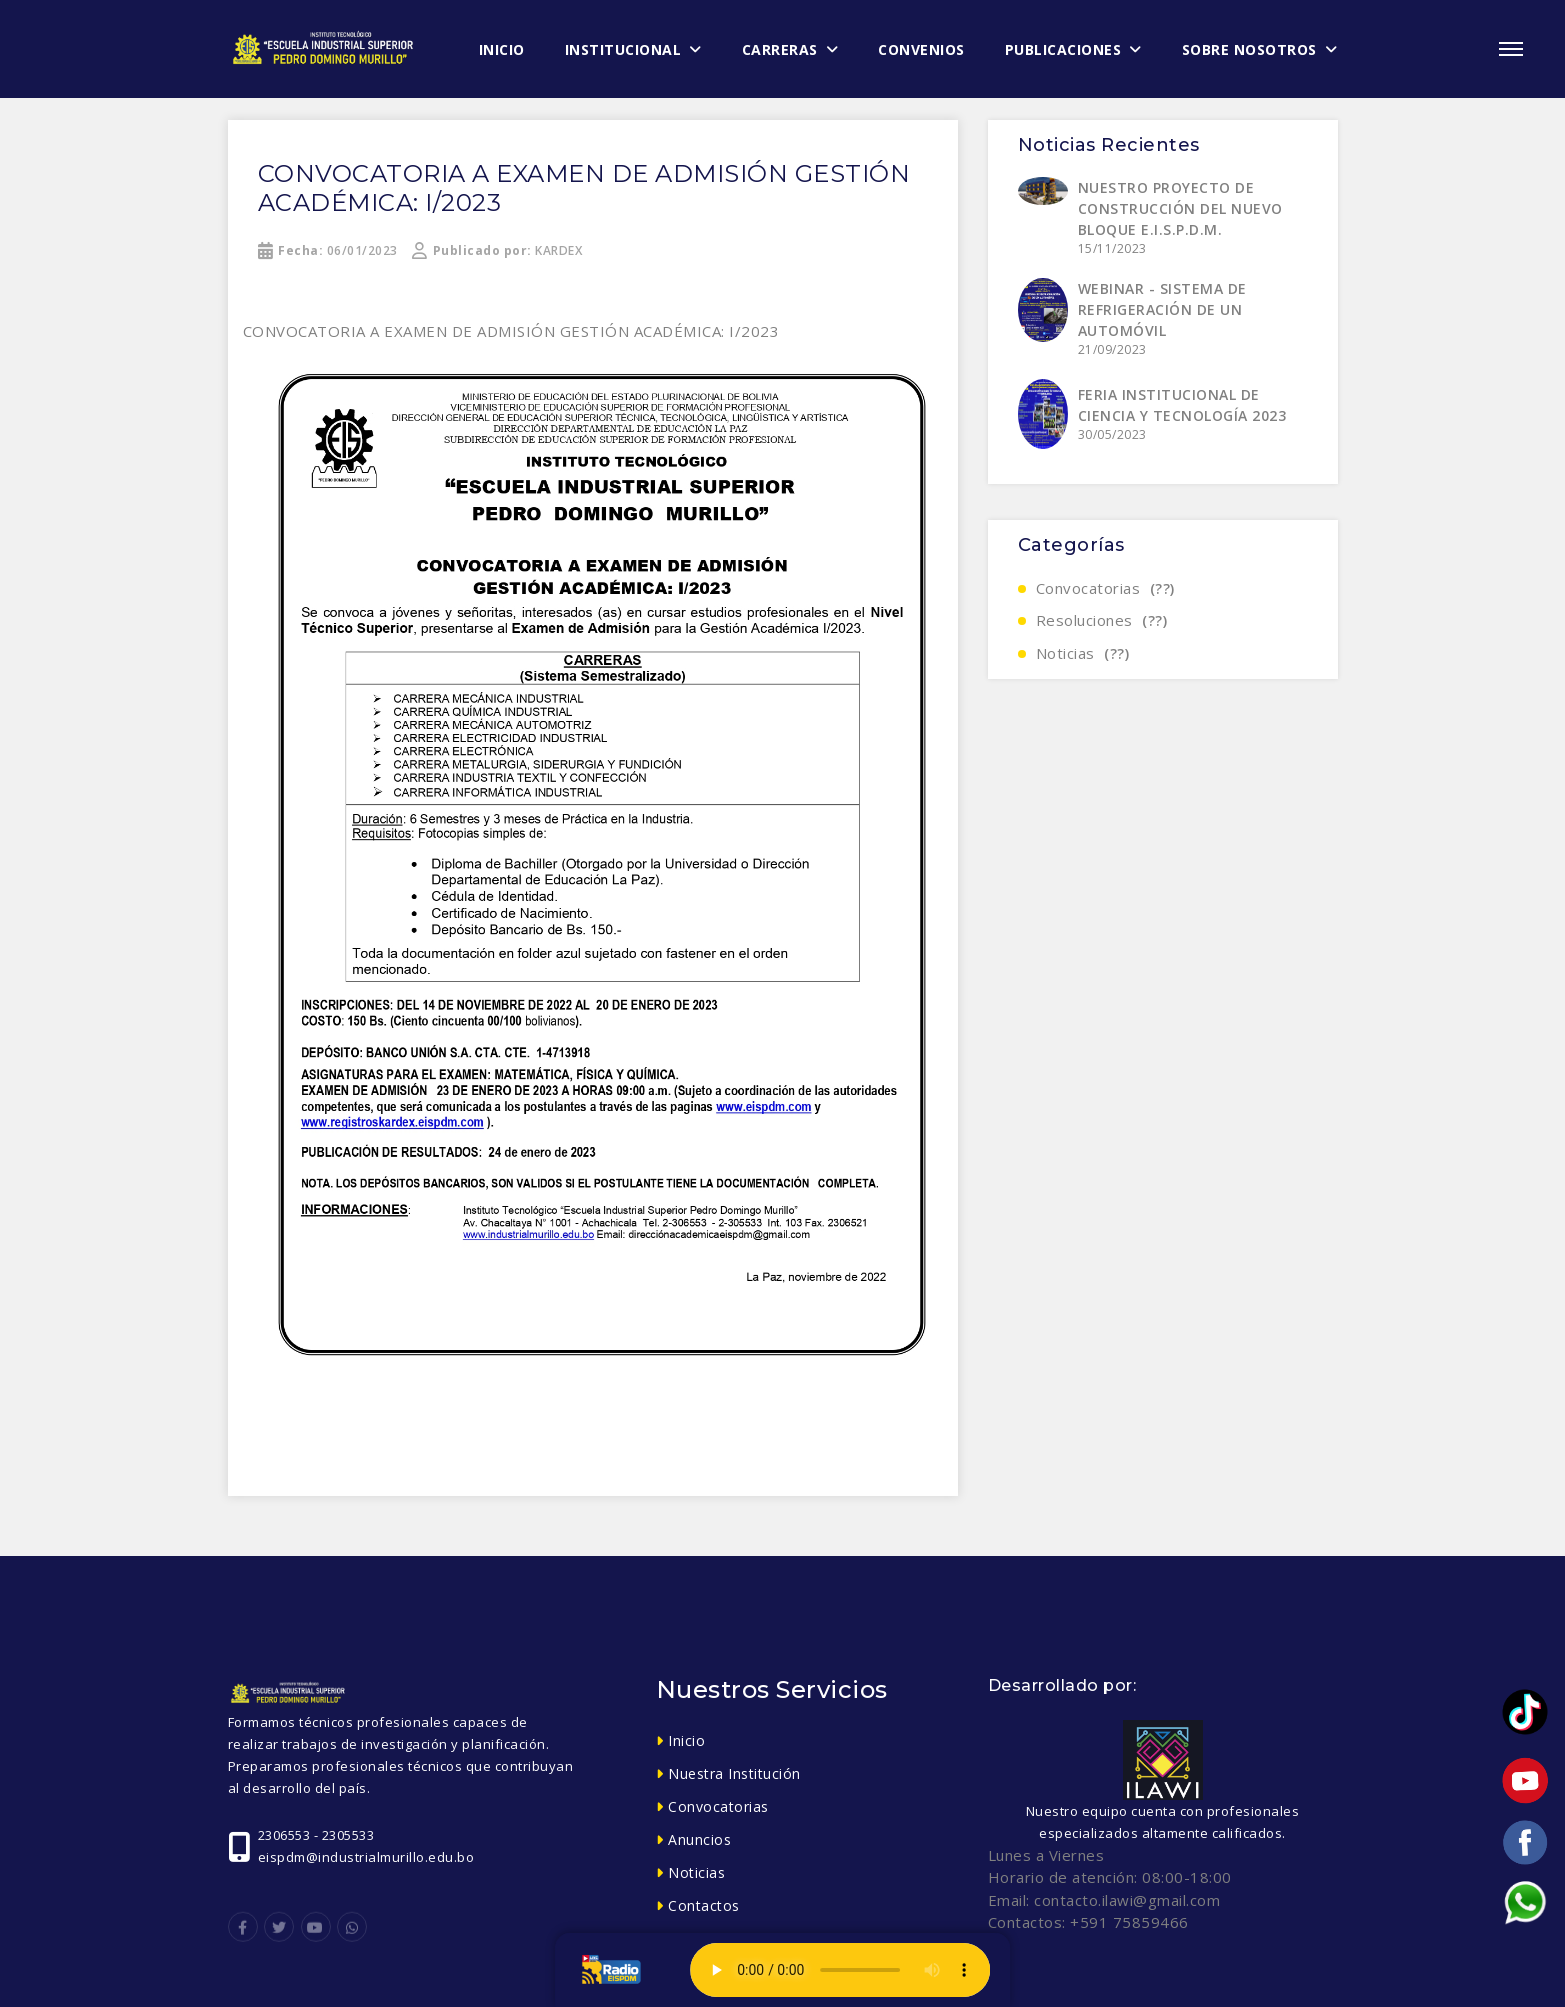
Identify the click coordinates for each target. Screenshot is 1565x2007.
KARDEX (497, 250)
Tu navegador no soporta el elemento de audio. (840, 1970)
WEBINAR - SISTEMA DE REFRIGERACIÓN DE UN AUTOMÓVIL (1162, 309)
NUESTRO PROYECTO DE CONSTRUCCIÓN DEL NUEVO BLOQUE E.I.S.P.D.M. (1180, 208)
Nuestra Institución (734, 1773)
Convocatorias (1105, 588)
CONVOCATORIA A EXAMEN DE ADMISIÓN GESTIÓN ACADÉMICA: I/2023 (584, 188)
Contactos (704, 1905)
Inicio (686, 1740)
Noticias (1083, 653)
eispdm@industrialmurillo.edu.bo (366, 1857)
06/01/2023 (328, 250)
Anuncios (699, 1839)
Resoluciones (1102, 620)
